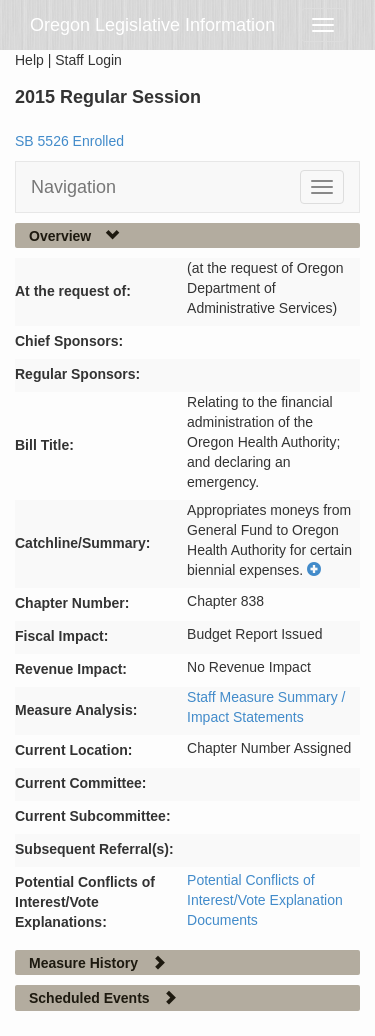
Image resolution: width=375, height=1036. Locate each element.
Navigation (73, 187)
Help (29, 60)
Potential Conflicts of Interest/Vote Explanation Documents (265, 900)
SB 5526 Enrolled (69, 141)
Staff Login (88, 60)
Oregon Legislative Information (152, 25)
